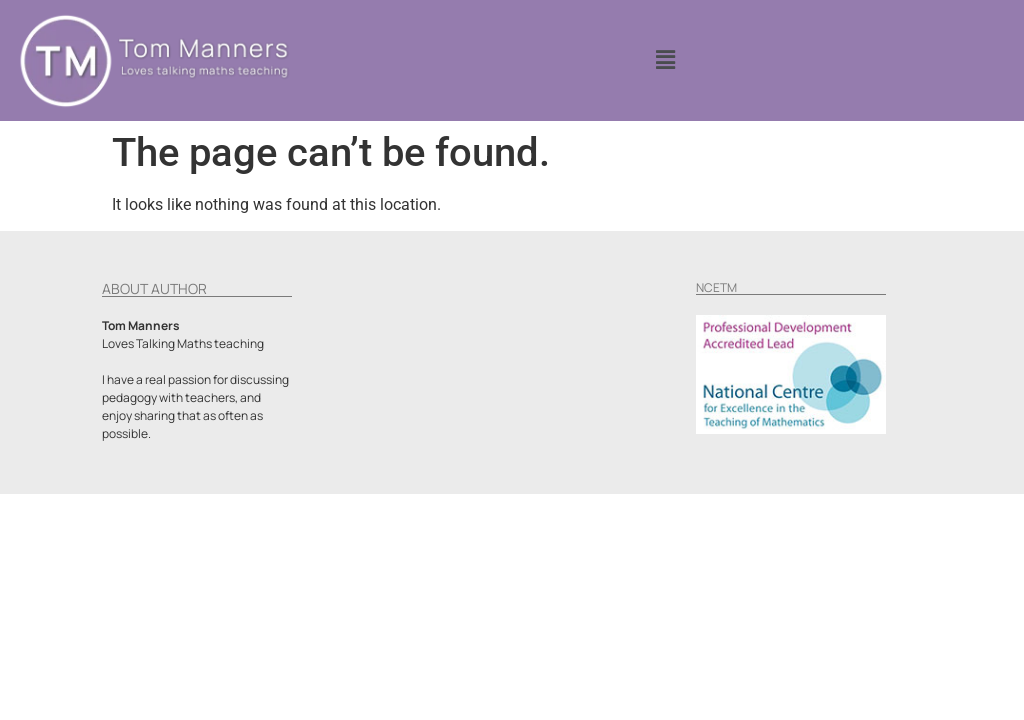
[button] (665, 60)
